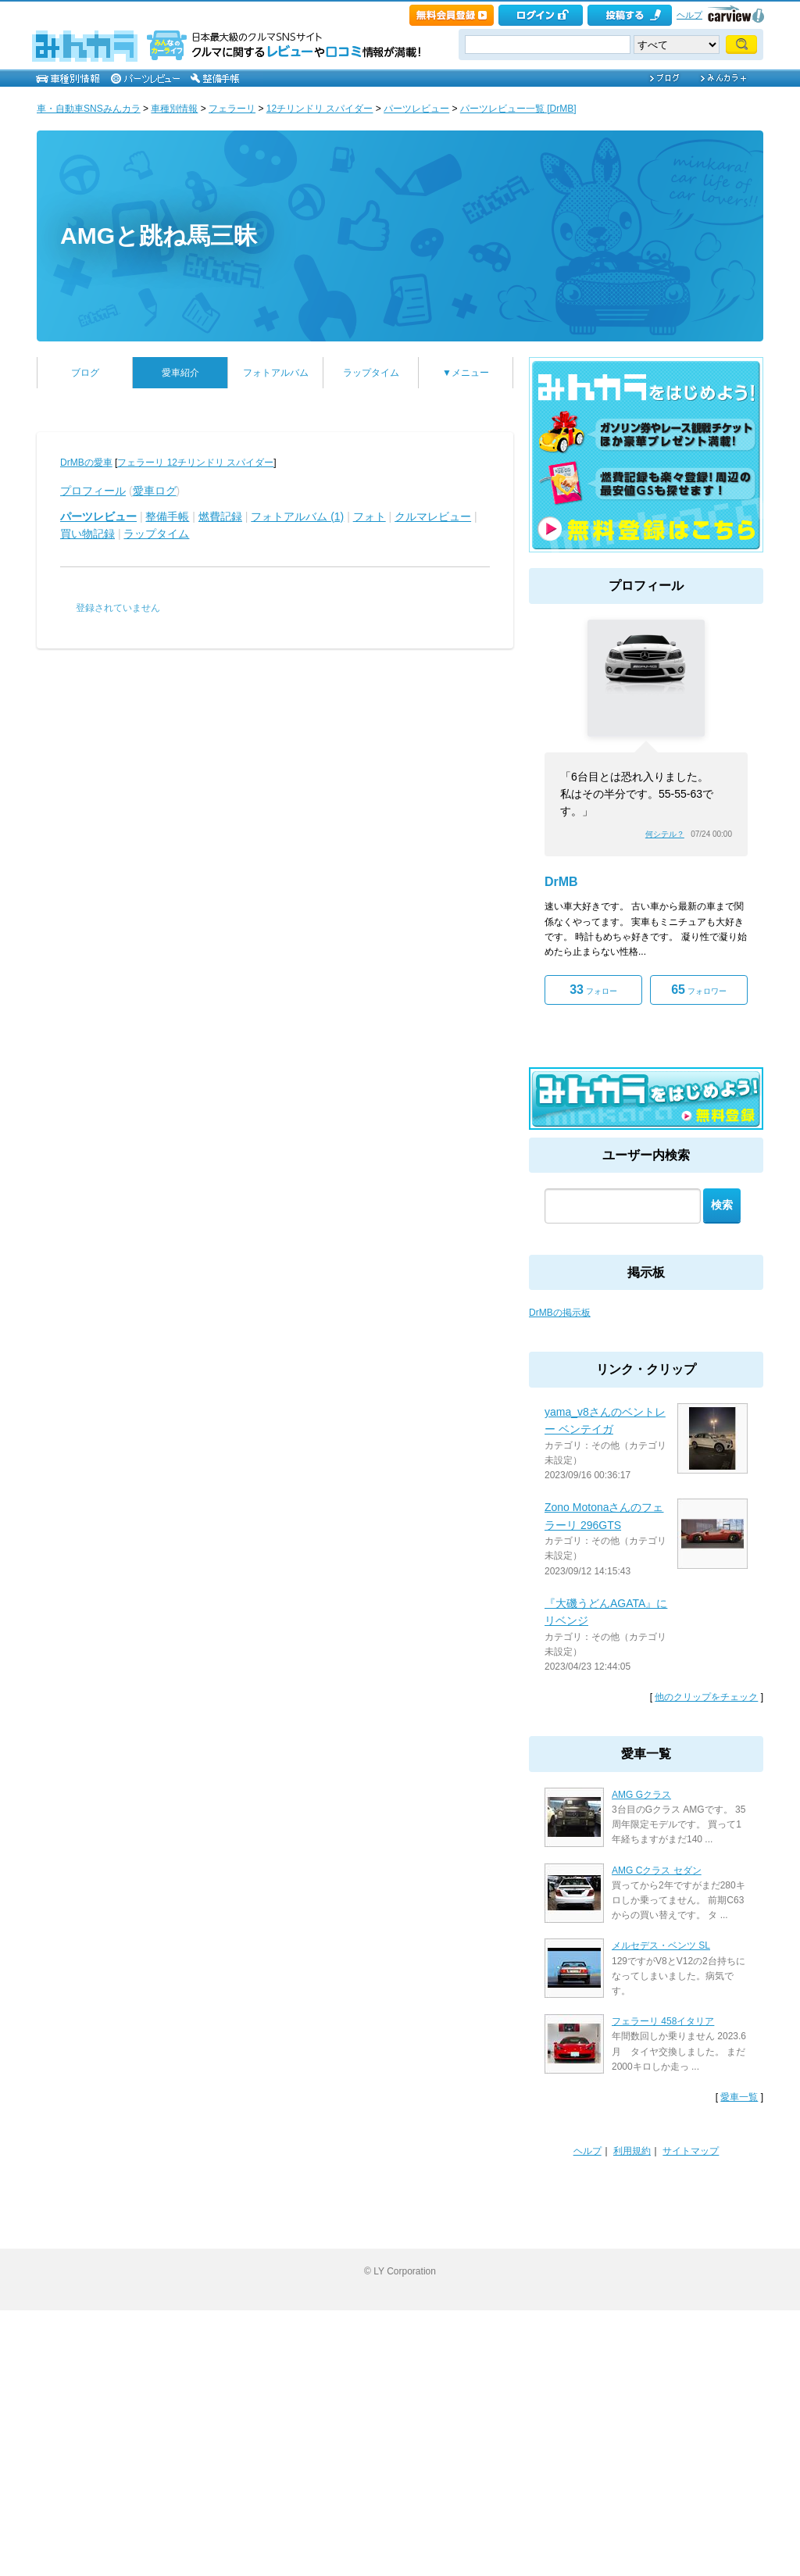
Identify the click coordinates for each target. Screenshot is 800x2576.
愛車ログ (155, 490)
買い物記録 (87, 533)
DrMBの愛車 (86, 462)
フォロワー (699, 989)
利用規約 (632, 2150)
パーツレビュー (416, 108)
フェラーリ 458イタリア (663, 2021)
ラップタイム (371, 372)
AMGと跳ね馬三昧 (158, 235)
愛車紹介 (180, 372)
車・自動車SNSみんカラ (89, 108)
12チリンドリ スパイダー (319, 108)
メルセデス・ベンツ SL (661, 1945)
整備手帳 (167, 516)
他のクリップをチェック (706, 1697)
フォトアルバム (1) (297, 516)
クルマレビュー (433, 516)
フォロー (593, 989)
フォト (369, 516)
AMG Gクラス (641, 1794)
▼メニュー (465, 372)
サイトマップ (690, 2150)
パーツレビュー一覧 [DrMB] (518, 108)
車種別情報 (174, 108)
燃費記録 (220, 516)
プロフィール (93, 490)
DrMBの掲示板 (560, 1312)
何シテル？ (664, 834)
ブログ (85, 372)
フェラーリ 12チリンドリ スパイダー (195, 462)
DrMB (561, 881)
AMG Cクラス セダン (657, 1870)
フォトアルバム (276, 372)
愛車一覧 (739, 2097)
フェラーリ (232, 108)
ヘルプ (689, 15)
